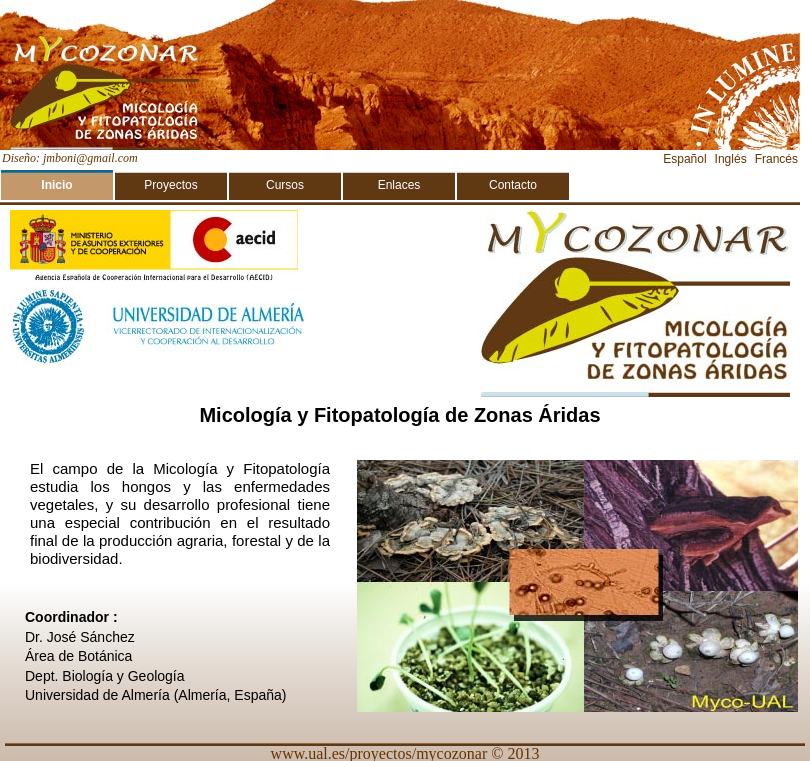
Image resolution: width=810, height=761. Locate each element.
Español (684, 159)
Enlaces (399, 185)
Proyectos (170, 185)
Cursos (285, 185)
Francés (776, 159)
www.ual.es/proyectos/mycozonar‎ (379, 752)
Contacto (513, 185)
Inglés (731, 159)
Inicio (56, 185)
